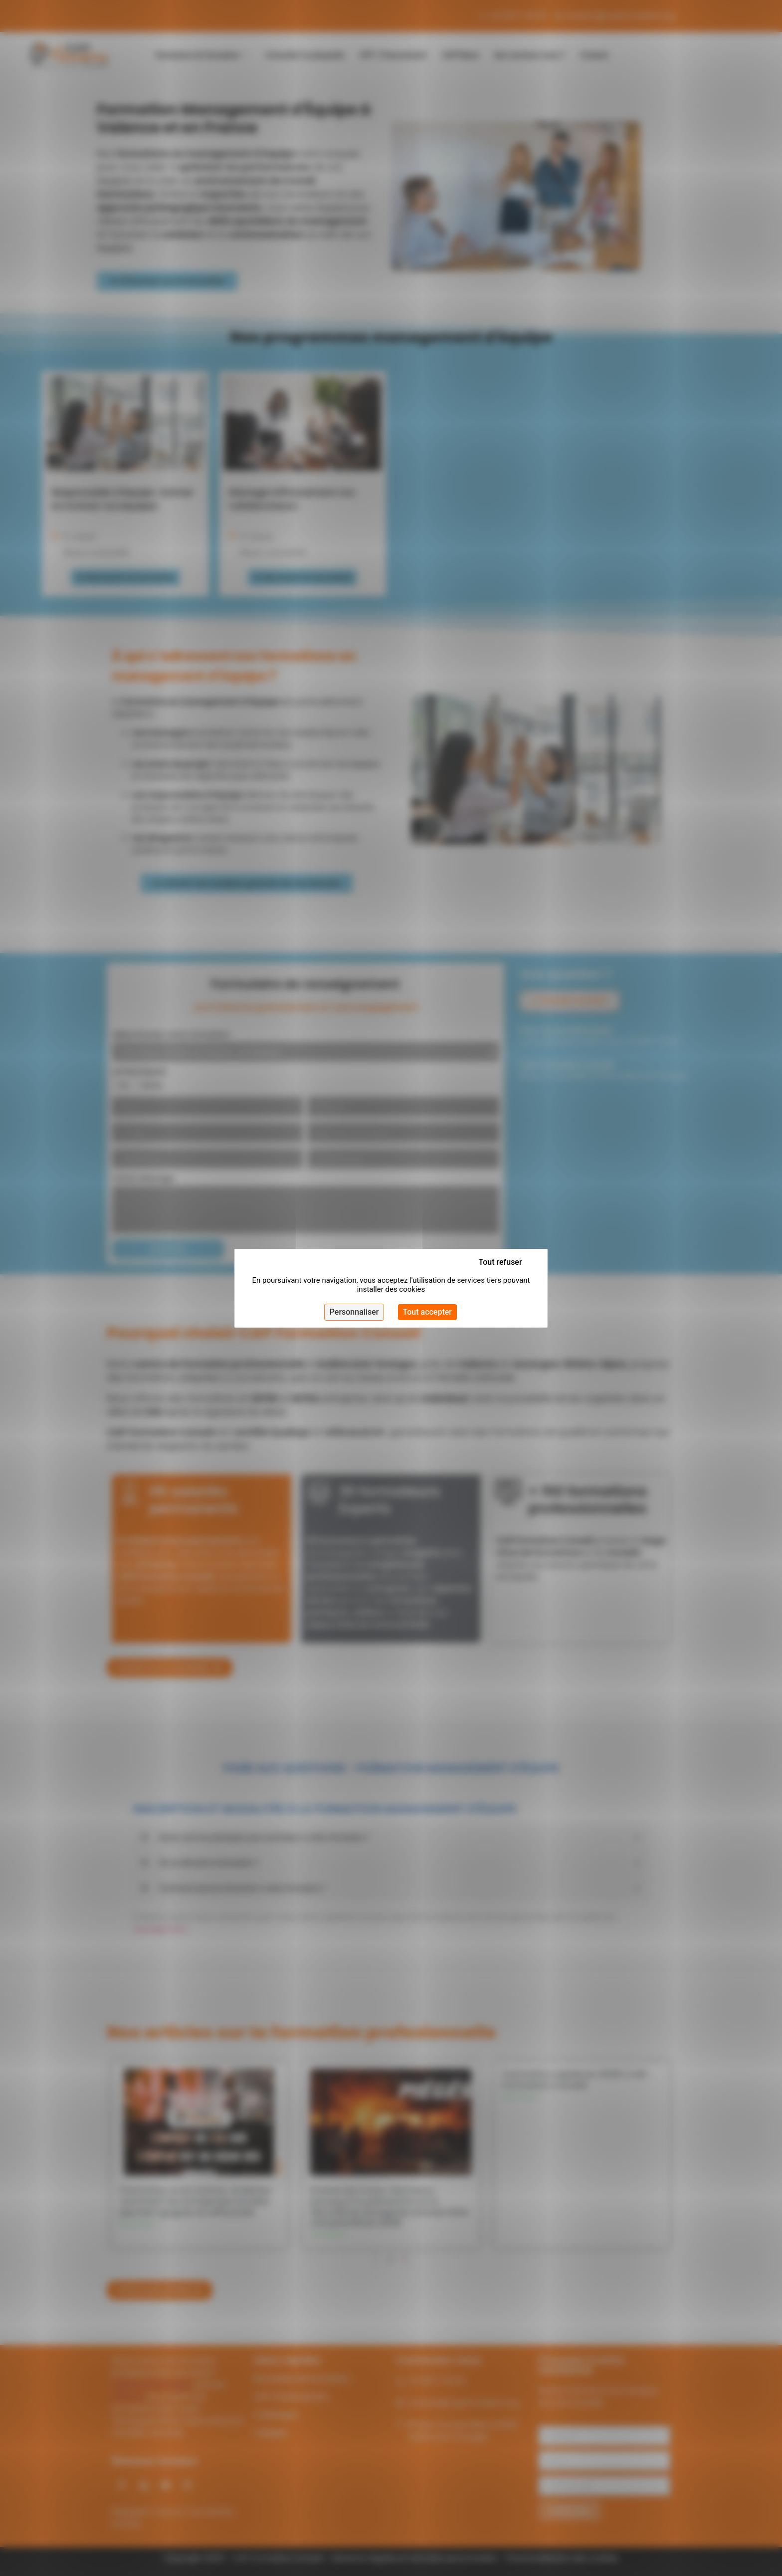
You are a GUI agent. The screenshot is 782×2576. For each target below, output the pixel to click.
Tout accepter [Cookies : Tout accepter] (427, 1312)
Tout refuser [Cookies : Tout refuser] (500, 1262)
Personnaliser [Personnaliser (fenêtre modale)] (354, 1312)
